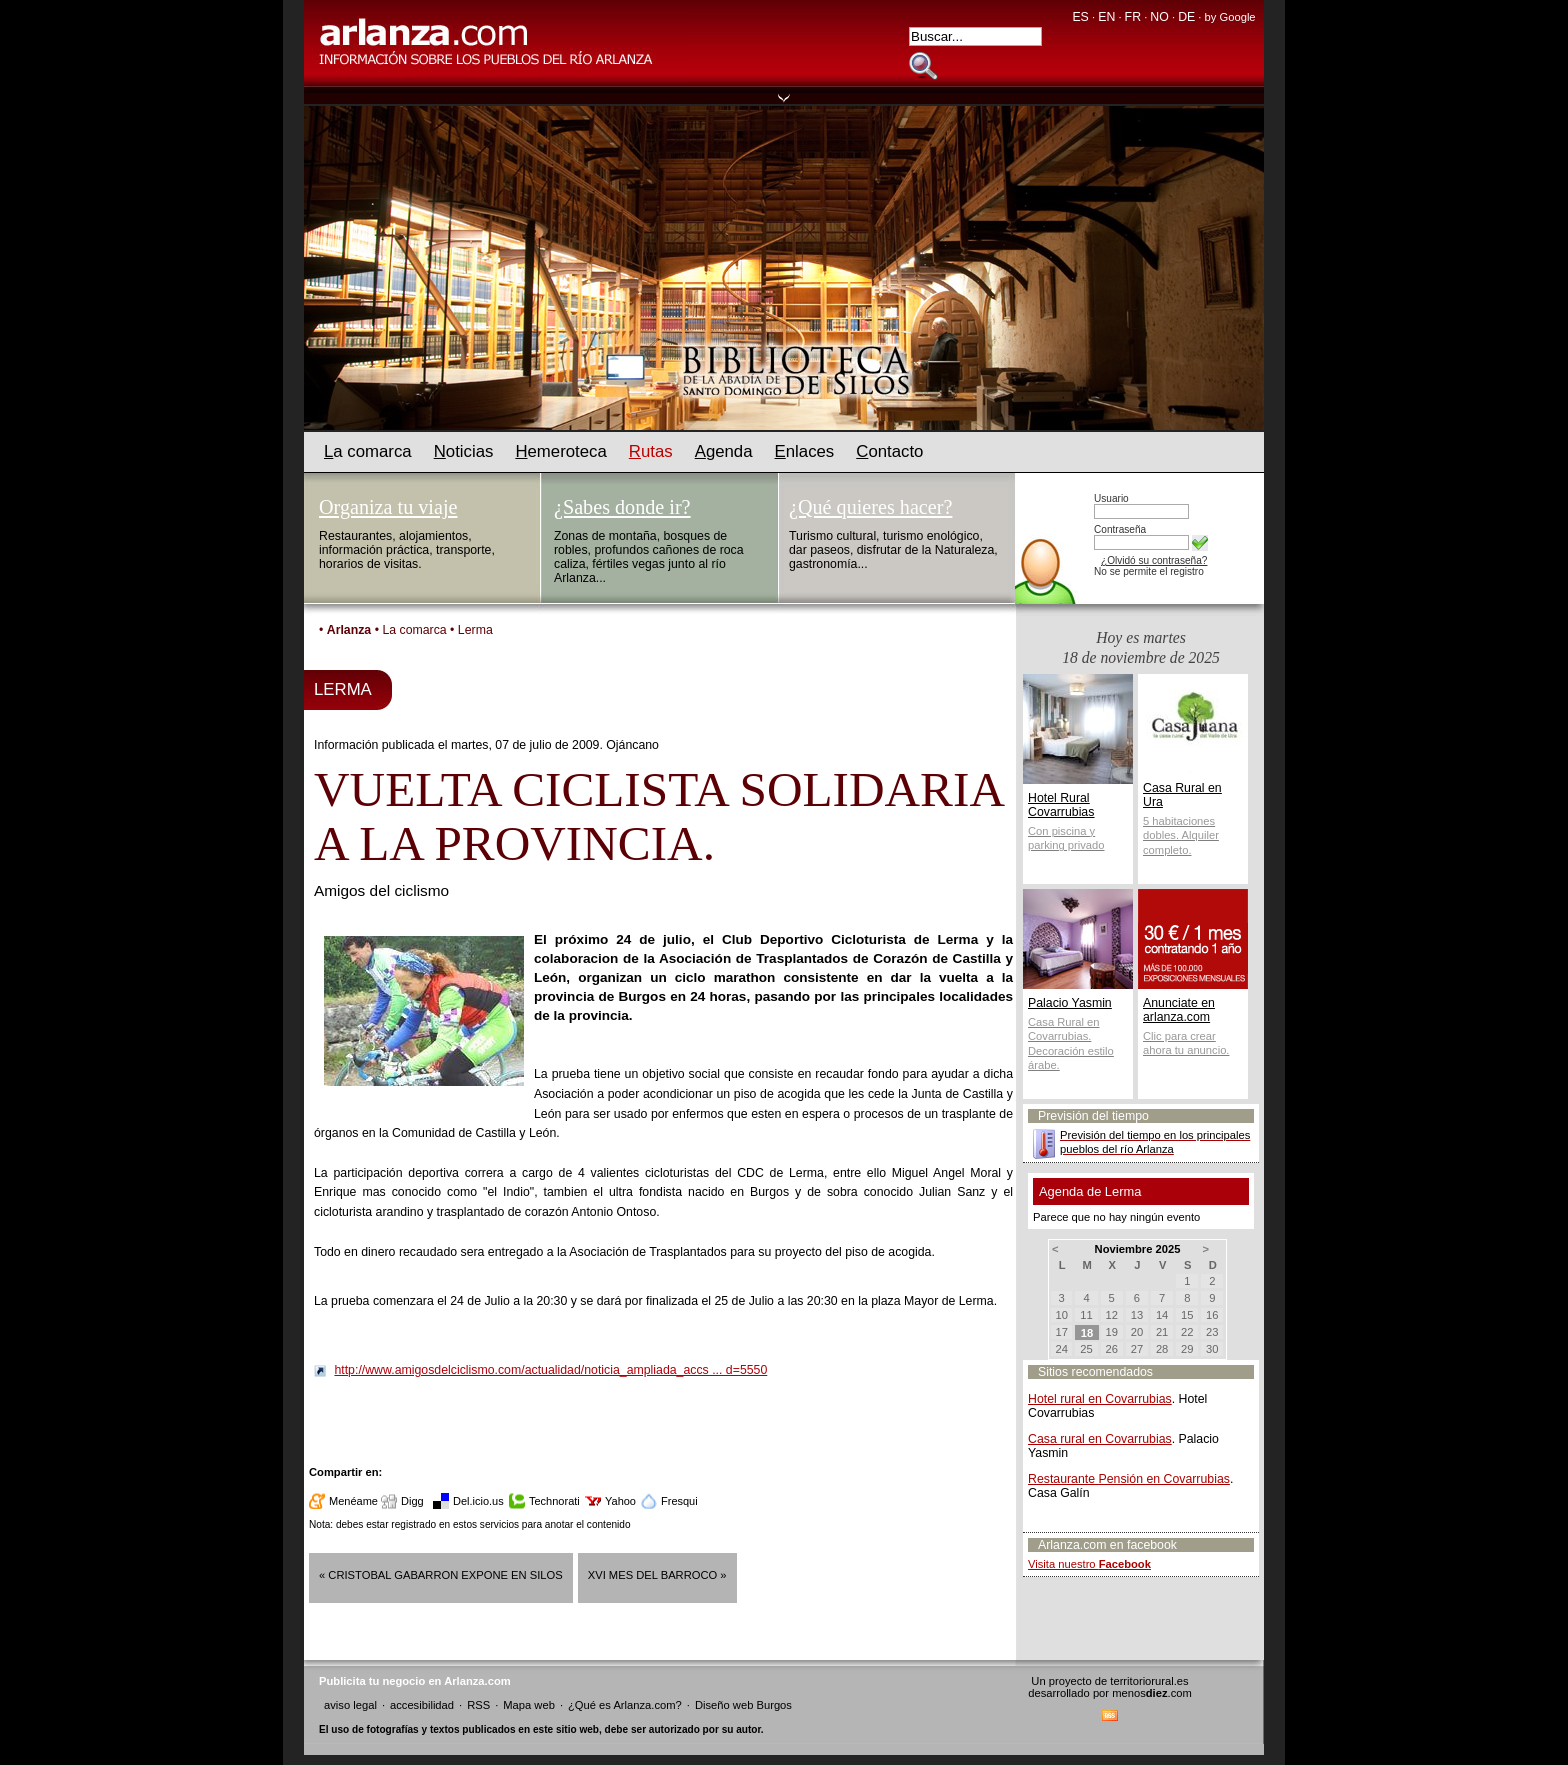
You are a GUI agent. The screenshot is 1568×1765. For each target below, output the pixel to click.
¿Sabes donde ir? (622, 507)
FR (1133, 17)
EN (1106, 17)
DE (1186, 17)
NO (1159, 17)
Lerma (475, 630)
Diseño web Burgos (743, 1705)
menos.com (1152, 1693)
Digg (412, 1501)
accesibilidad (422, 1705)
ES (1080, 17)
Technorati (554, 1501)
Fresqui (679, 1501)
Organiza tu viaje (388, 507)
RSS (478, 1705)
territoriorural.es (1149, 1681)
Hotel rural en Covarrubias (1100, 1399)
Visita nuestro (1089, 1564)
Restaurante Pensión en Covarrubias (1129, 1479)
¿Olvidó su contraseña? (1154, 560)
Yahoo (620, 1501)
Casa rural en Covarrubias (1100, 1439)
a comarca (368, 451)
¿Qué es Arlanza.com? (625, 1705)
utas (651, 451)
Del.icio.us (478, 1501)
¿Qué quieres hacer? (870, 507)
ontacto (889, 451)
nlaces (805, 451)
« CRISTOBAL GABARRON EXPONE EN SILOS (441, 1575)
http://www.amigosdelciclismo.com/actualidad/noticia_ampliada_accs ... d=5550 (550, 1370)
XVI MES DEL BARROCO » (657, 1575)
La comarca (414, 630)
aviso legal (350, 1705)
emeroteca (560, 451)
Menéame (353, 1501)
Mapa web (529, 1705)
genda (724, 451)
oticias (464, 451)
